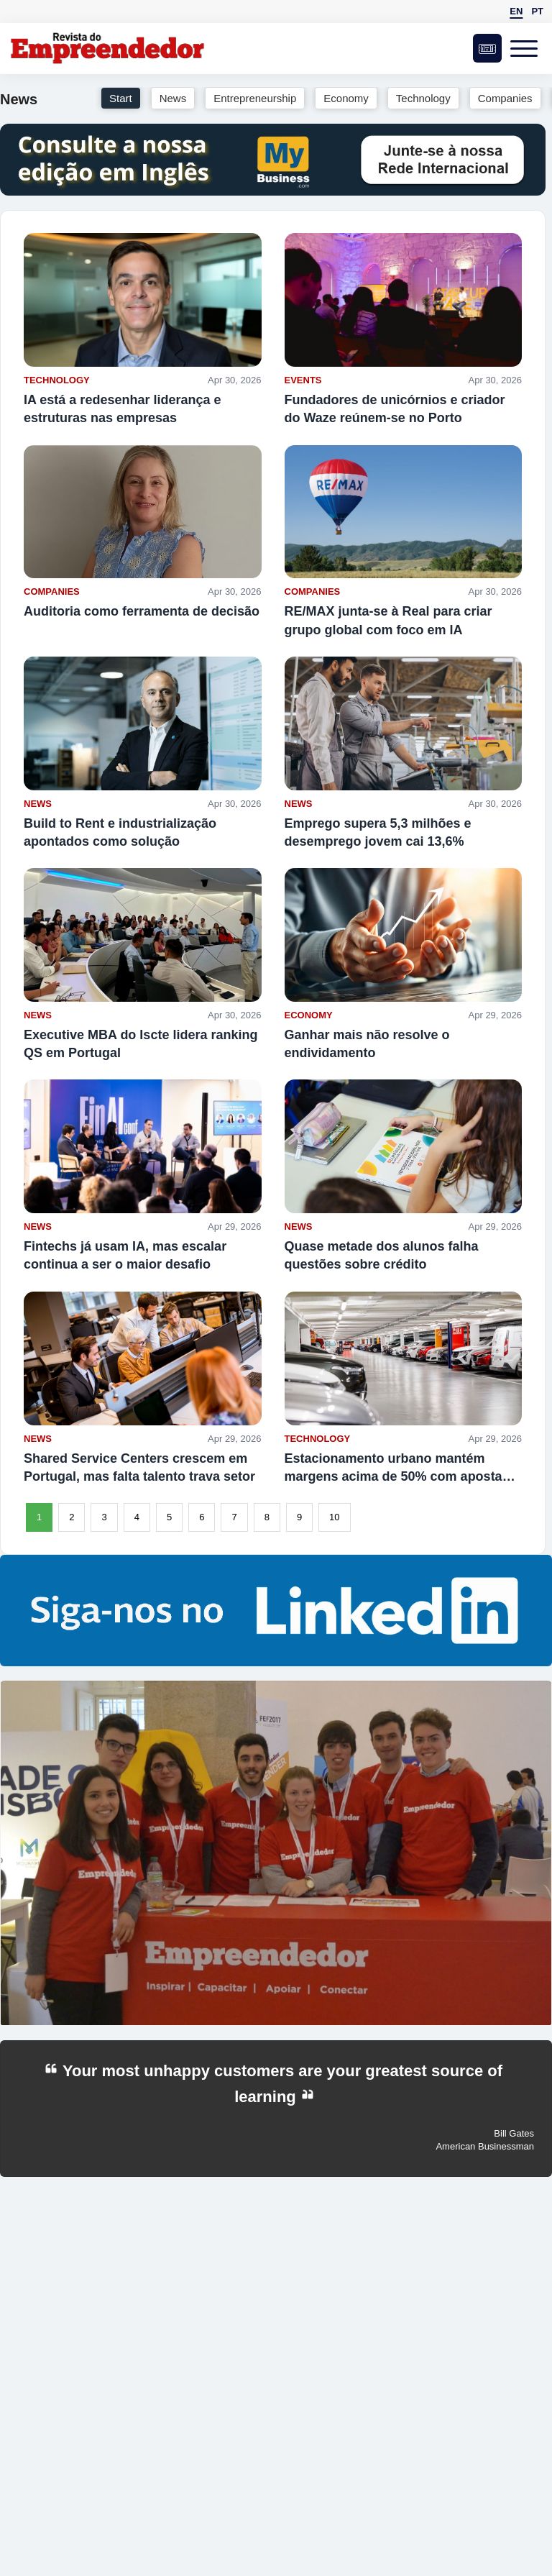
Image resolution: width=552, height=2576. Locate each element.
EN (516, 11)
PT (537, 11)
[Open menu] (526, 48)
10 (334, 1517)
